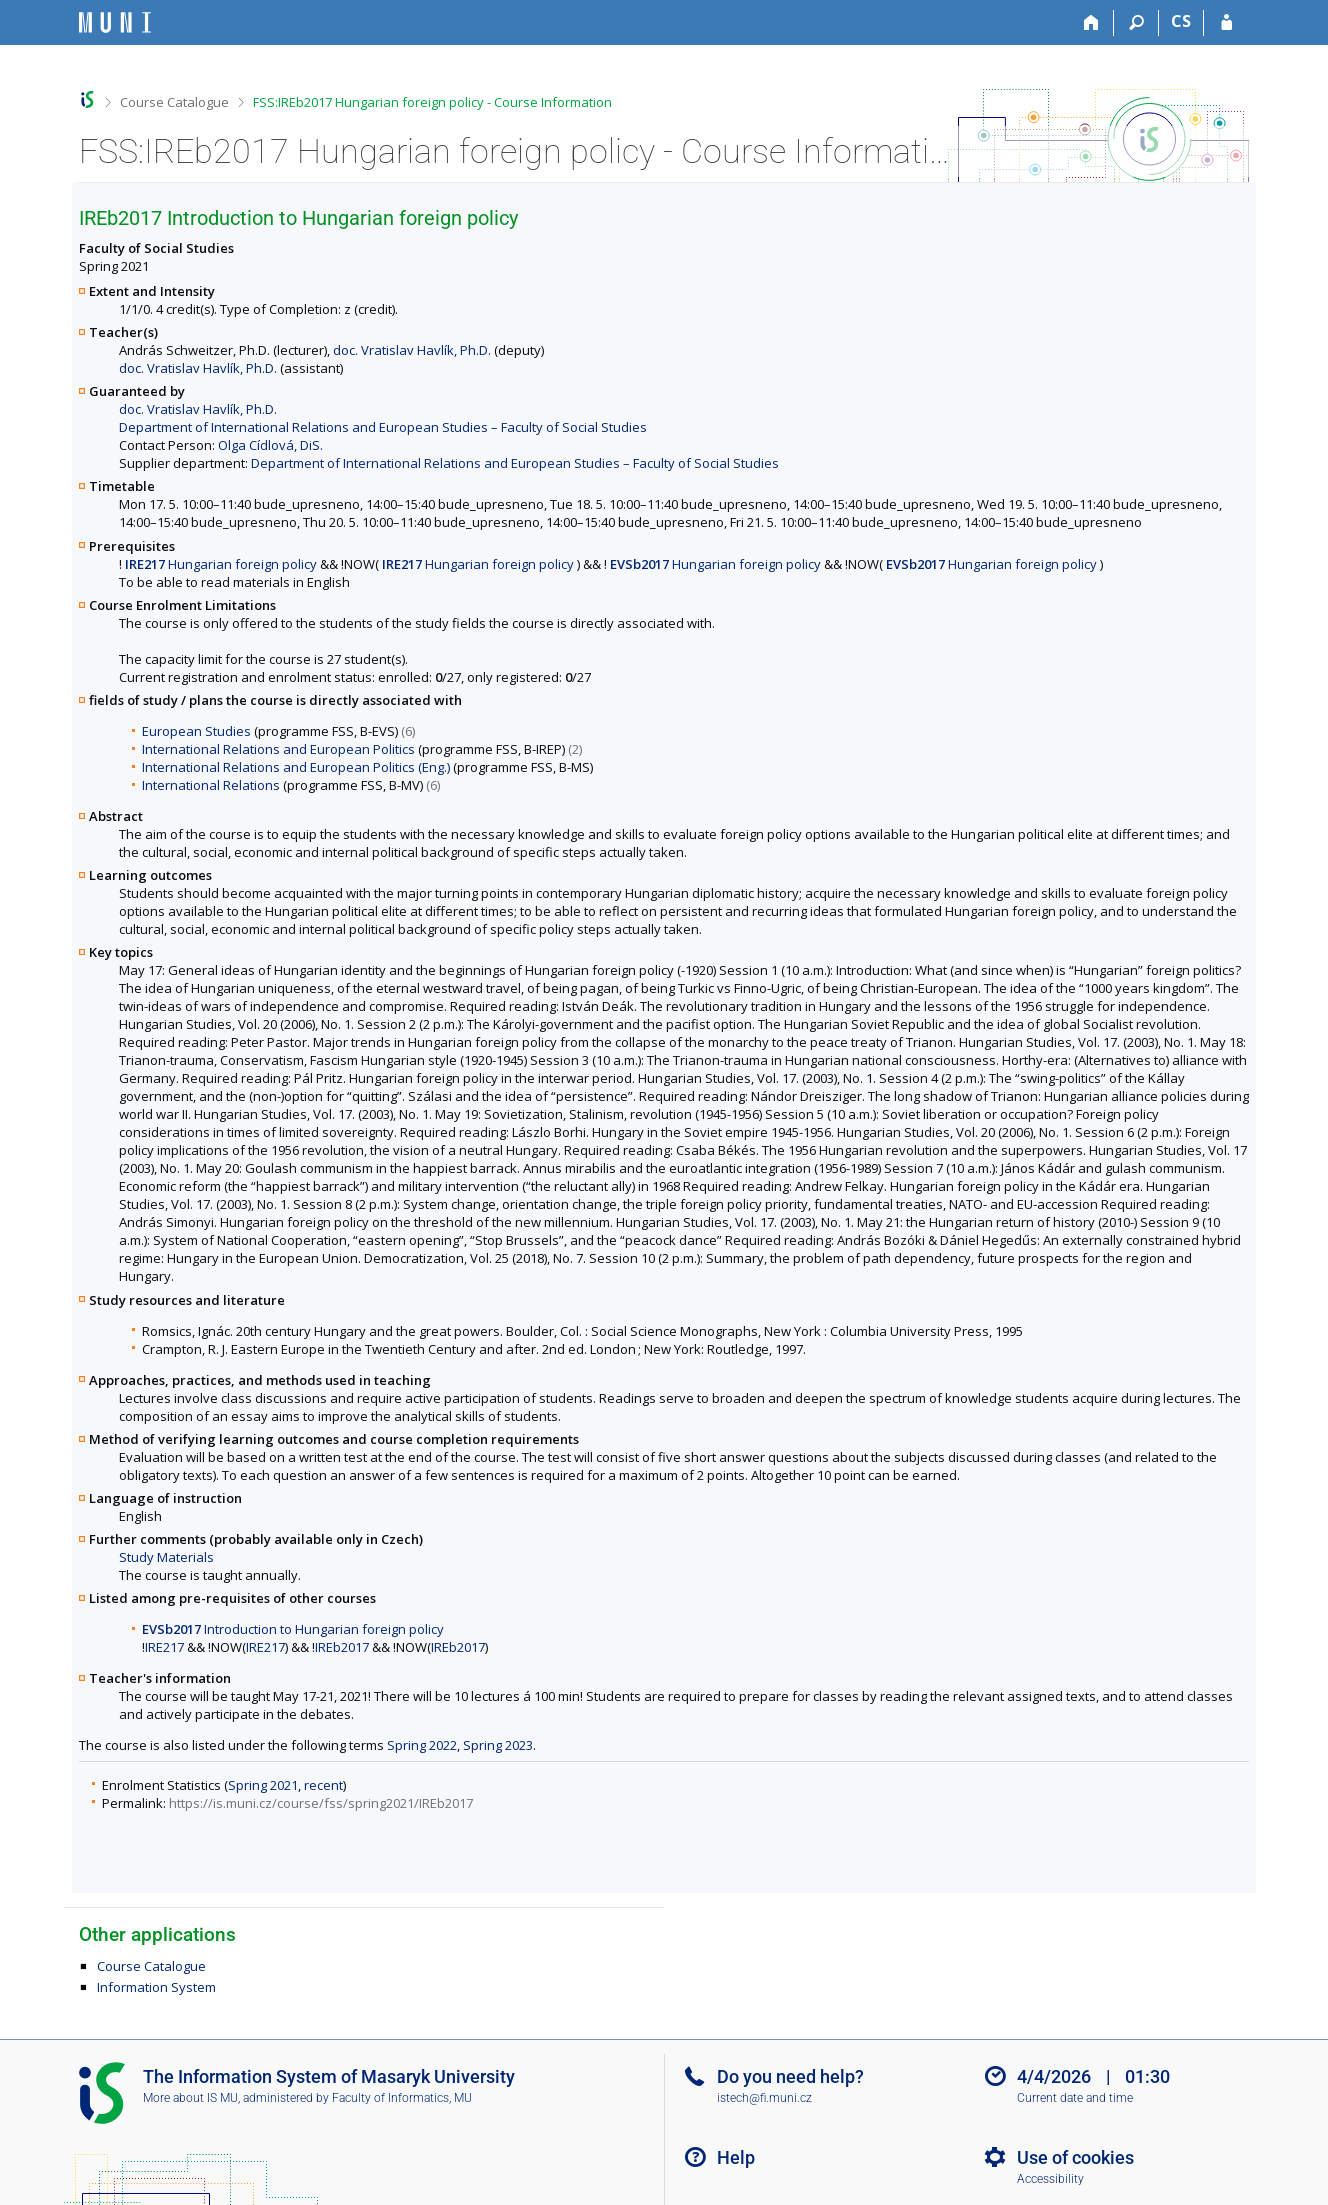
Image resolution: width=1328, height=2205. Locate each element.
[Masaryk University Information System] (115, 22)
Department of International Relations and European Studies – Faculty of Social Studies (383, 427)
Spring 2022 (422, 1745)
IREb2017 (342, 1647)
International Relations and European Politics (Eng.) (296, 767)
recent (323, 1785)
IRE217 (164, 1647)
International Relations (211, 785)
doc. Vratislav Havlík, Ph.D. (412, 350)
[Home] (1091, 23)
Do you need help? (790, 2076)
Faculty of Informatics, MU (402, 2098)
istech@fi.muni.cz (764, 2098)
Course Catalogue (174, 102)
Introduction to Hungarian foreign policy (293, 1629)
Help (736, 2157)
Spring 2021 (263, 1785)
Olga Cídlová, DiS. (270, 445)
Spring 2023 (498, 1745)
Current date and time (1075, 2098)
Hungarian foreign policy (221, 564)
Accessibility (1050, 2179)
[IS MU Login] (1226, 23)
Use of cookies (1075, 2157)
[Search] (1136, 23)
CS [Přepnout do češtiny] (1181, 21)
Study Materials (166, 1557)
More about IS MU (190, 2098)
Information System (156, 1987)
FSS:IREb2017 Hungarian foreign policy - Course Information (432, 102)
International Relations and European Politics (278, 749)
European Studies (196, 731)
